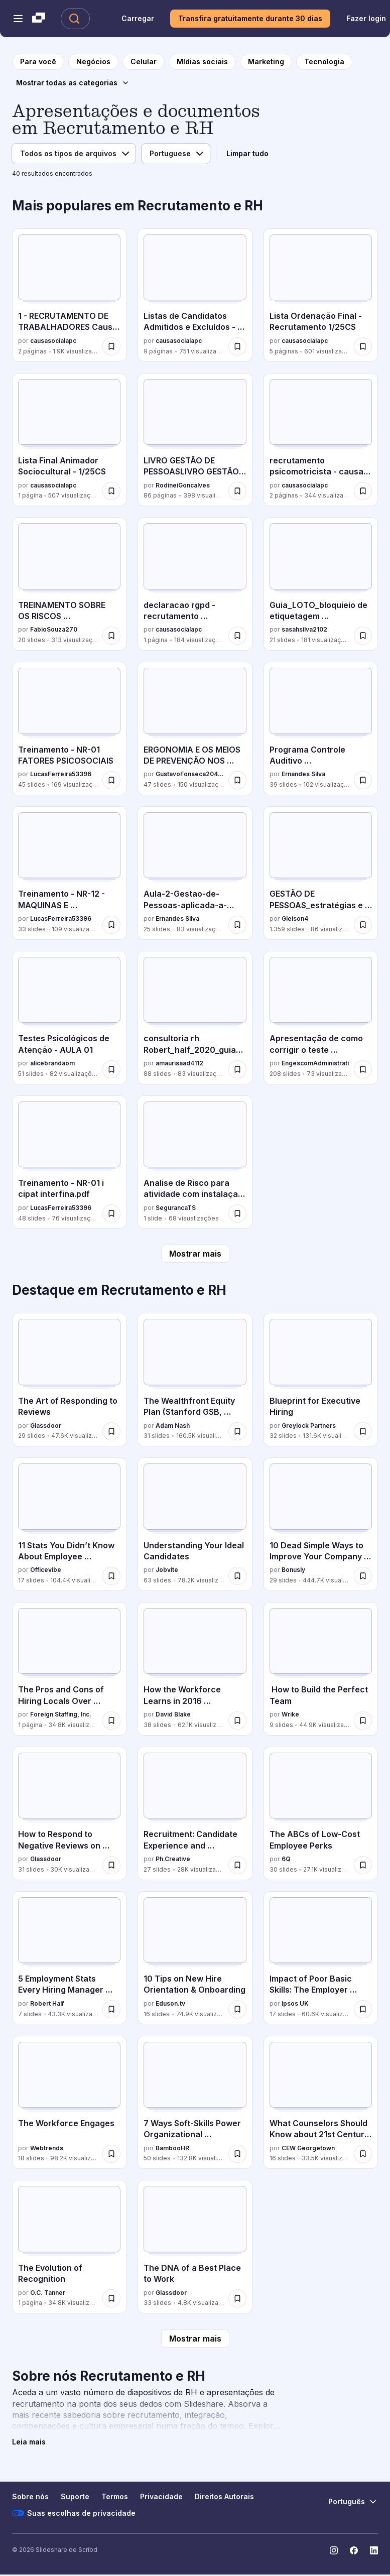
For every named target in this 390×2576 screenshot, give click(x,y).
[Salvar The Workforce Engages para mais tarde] (111, 2154)
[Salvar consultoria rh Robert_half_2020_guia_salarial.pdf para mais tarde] (237, 1069)
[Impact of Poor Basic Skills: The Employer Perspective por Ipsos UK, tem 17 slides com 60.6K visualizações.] (321, 1958)
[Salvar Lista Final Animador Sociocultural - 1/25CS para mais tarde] (111, 491)
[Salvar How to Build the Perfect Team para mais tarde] (363, 1720)
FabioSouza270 (53, 629)
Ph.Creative (173, 1859)
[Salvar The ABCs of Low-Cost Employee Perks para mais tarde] (363, 1865)
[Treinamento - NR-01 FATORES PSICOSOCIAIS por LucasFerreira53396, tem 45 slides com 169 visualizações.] (69, 728)
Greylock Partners (309, 1425)
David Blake (173, 1714)
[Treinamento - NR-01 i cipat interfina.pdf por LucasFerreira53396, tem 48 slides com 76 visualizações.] (69, 1162)
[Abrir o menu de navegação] (18, 19)
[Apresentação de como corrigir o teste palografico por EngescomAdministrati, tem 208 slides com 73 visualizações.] (321, 1017)
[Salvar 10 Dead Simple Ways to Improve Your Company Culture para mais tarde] (363, 1576)
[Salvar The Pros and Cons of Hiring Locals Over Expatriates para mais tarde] (111, 1720)
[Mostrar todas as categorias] (73, 83)
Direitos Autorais (224, 2496)
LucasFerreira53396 (60, 774)
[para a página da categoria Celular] (143, 62)
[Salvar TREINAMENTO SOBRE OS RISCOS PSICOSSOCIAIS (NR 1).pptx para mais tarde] (111, 636)
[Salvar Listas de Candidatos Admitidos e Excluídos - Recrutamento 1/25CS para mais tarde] (237, 346)
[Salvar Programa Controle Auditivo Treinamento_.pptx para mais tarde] (363, 780)
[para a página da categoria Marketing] (266, 62)
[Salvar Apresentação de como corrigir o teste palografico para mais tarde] (363, 1069)
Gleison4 (295, 918)
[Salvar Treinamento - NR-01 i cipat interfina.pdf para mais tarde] (111, 1213)
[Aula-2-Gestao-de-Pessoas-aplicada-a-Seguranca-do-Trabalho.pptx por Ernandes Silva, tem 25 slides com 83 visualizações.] (195, 873)
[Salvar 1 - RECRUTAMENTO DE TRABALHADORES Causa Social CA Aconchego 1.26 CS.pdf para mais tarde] (111, 346)
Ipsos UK (295, 2003)
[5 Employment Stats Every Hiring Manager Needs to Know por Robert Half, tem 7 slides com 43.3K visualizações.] (69, 1958)
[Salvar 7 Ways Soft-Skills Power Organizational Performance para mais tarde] (237, 2154)
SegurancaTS (176, 1207)
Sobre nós (30, 2496)
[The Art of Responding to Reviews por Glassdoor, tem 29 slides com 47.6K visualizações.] (69, 1379)
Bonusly (293, 1569)
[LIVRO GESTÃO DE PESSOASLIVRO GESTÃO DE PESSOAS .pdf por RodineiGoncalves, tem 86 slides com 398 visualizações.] (195, 440)
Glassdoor (45, 1425)
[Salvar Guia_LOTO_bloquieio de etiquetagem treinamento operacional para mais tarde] (363, 636)
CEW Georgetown (308, 2148)
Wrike (290, 1714)
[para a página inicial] (38, 62)
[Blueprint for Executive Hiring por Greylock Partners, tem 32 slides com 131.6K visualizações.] (321, 1379)
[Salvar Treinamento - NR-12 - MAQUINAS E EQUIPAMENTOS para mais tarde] (111, 925)
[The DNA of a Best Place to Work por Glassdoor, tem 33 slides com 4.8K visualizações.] (195, 2246)
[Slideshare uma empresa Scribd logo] (38, 19)
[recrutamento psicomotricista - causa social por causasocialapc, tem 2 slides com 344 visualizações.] (321, 440)
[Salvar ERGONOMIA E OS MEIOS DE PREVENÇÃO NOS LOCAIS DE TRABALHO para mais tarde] (237, 780)
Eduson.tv (170, 2003)
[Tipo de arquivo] (74, 154)
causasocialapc (53, 340)
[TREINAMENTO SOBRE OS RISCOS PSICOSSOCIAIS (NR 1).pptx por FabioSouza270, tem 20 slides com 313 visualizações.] (69, 584)
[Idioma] (176, 154)
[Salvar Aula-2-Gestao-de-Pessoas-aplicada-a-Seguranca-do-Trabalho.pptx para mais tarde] (237, 925)
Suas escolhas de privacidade (74, 2513)
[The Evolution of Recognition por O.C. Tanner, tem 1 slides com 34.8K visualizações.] (69, 2246)
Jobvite (167, 1569)
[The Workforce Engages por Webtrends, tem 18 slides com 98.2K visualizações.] (69, 2102)
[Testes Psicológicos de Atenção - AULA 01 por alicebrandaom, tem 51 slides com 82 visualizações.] (69, 1017)
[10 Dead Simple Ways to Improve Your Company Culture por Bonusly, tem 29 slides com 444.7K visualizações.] (321, 1524)
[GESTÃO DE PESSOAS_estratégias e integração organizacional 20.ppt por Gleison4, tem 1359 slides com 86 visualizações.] (321, 873)
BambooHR (172, 2148)
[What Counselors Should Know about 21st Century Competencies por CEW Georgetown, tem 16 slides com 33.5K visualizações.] (321, 2102)
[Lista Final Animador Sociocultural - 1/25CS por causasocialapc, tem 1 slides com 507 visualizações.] (69, 440)
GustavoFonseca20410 (190, 774)
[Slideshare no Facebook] (354, 2550)
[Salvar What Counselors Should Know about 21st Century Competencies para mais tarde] (363, 2154)
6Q (286, 1859)
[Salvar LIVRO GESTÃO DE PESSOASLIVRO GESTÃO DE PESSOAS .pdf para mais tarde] (237, 491)
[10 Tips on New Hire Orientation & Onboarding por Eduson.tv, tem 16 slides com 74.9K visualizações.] (195, 1958)
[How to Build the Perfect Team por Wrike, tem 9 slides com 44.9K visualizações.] (321, 1669)
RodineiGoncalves (183, 485)
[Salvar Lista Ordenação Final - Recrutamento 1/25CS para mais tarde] (363, 346)
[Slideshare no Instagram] (334, 2550)
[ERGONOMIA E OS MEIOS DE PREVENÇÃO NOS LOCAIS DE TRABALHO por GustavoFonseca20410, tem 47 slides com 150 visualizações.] (195, 728)
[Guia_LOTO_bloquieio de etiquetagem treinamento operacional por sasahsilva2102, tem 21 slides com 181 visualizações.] (321, 584)
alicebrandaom (52, 1063)
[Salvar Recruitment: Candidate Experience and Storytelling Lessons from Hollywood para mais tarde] (237, 1865)
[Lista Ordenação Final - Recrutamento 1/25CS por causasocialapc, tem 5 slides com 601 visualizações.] (321, 295)
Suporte (75, 2496)
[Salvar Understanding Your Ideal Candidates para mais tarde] (237, 1576)
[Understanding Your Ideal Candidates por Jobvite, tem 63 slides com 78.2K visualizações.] (195, 1524)
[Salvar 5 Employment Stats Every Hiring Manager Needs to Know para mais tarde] (111, 2009)
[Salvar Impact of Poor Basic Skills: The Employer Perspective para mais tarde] (363, 2009)
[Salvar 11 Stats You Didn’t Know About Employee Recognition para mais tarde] (111, 1576)
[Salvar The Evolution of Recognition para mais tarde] (111, 2298)
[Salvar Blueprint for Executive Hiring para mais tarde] (363, 1431)
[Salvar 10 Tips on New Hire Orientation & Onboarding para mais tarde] (237, 2009)
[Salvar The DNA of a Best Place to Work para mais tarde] (237, 2298)
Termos (114, 2496)
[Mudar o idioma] (353, 2502)
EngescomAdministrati (315, 1063)
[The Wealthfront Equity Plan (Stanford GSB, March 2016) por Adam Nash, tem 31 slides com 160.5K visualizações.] (195, 1379)
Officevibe (45, 1569)
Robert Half (47, 2003)
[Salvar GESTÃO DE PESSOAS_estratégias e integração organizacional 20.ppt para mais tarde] (363, 925)
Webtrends (46, 2148)
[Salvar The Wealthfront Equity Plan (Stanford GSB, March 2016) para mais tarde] (237, 1431)
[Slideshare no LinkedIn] (374, 2550)
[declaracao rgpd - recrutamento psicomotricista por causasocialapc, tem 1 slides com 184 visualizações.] (195, 584)
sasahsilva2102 (304, 629)
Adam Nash (173, 1425)
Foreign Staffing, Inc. (60, 1714)
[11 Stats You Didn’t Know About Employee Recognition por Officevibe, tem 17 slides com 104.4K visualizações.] (69, 1524)
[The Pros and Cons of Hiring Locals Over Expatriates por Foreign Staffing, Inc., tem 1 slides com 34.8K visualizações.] (69, 1669)
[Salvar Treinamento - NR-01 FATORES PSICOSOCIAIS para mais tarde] (111, 780)
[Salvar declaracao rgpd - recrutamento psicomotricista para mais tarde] (237, 636)
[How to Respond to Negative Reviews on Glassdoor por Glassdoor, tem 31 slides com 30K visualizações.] (69, 1813)
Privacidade (161, 2496)
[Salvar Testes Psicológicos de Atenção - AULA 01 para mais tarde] (111, 1069)
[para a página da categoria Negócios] (93, 62)
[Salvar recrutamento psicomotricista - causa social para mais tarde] (363, 491)
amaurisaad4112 (179, 1063)
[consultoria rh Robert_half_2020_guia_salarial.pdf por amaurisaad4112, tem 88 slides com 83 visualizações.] (195, 1017)
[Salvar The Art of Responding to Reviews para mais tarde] (111, 1431)
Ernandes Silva (303, 774)
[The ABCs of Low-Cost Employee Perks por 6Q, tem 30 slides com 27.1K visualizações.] (321, 1813)
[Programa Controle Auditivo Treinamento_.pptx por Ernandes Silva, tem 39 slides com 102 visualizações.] (321, 728)
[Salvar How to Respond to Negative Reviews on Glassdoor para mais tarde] (111, 1865)
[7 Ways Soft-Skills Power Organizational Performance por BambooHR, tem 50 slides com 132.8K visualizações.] (195, 2102)
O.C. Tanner (47, 2292)
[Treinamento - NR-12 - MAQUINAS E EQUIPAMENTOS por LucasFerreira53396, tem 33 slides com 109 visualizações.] (69, 873)
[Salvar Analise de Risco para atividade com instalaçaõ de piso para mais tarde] (237, 1213)
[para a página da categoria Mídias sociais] (202, 62)
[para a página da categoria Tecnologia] (324, 62)
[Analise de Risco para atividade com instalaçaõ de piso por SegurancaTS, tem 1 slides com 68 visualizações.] (195, 1162)
